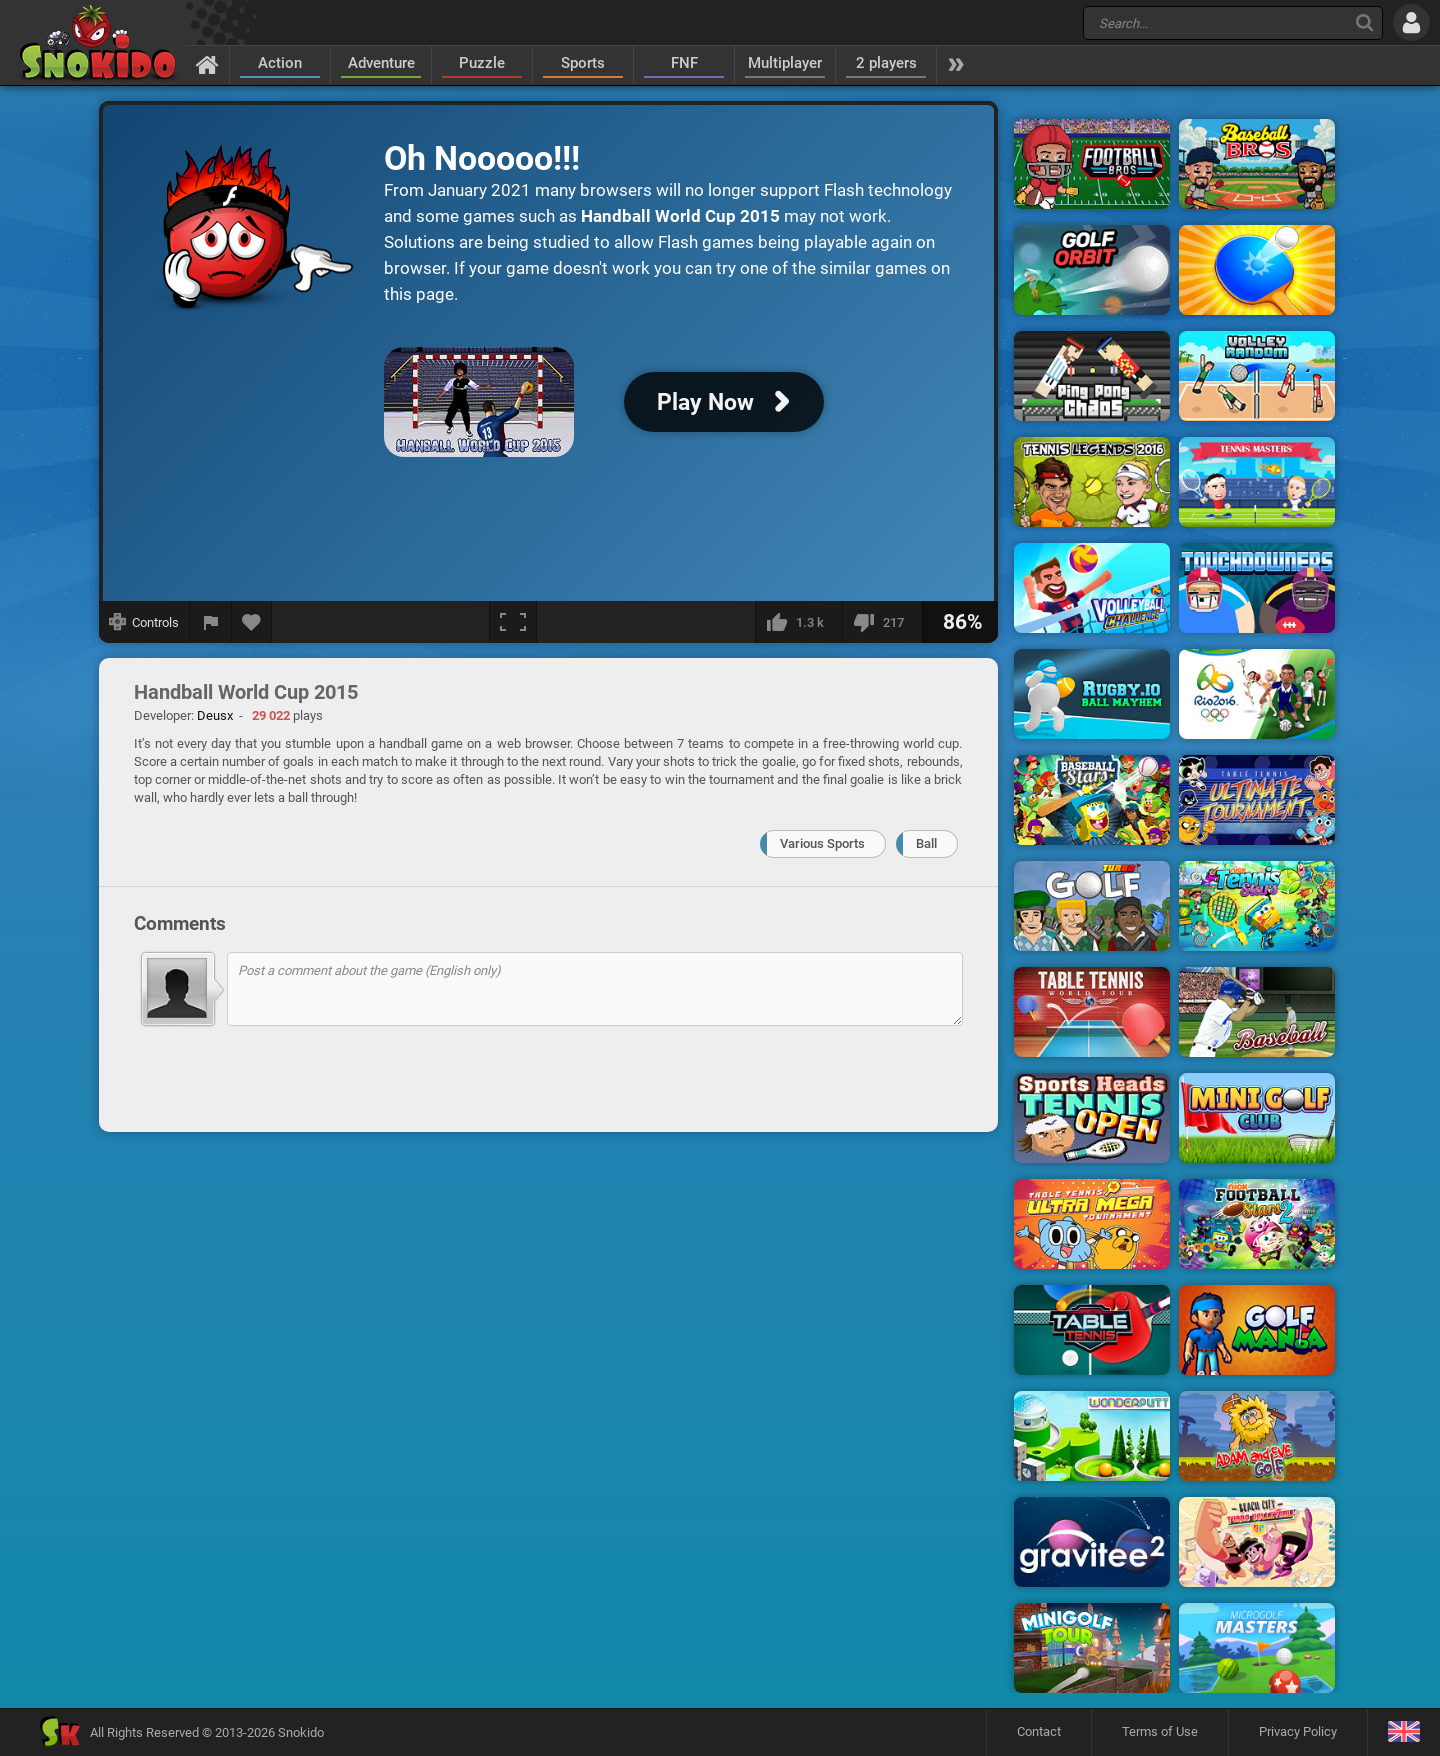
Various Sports (822, 843)
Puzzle (482, 63)
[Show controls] (144, 622)
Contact (1039, 1731)
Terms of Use (1160, 1731)
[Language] (1403, 1732)
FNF (684, 63)
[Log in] (1411, 22)
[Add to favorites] (252, 622)
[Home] (207, 64)
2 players (886, 63)
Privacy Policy (1298, 1731)
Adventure (381, 63)
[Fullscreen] (513, 622)
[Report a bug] (211, 622)
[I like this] (798, 622)
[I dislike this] (882, 622)
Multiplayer (785, 63)
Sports (583, 63)
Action (280, 63)
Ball (926, 843)
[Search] (1364, 22)
